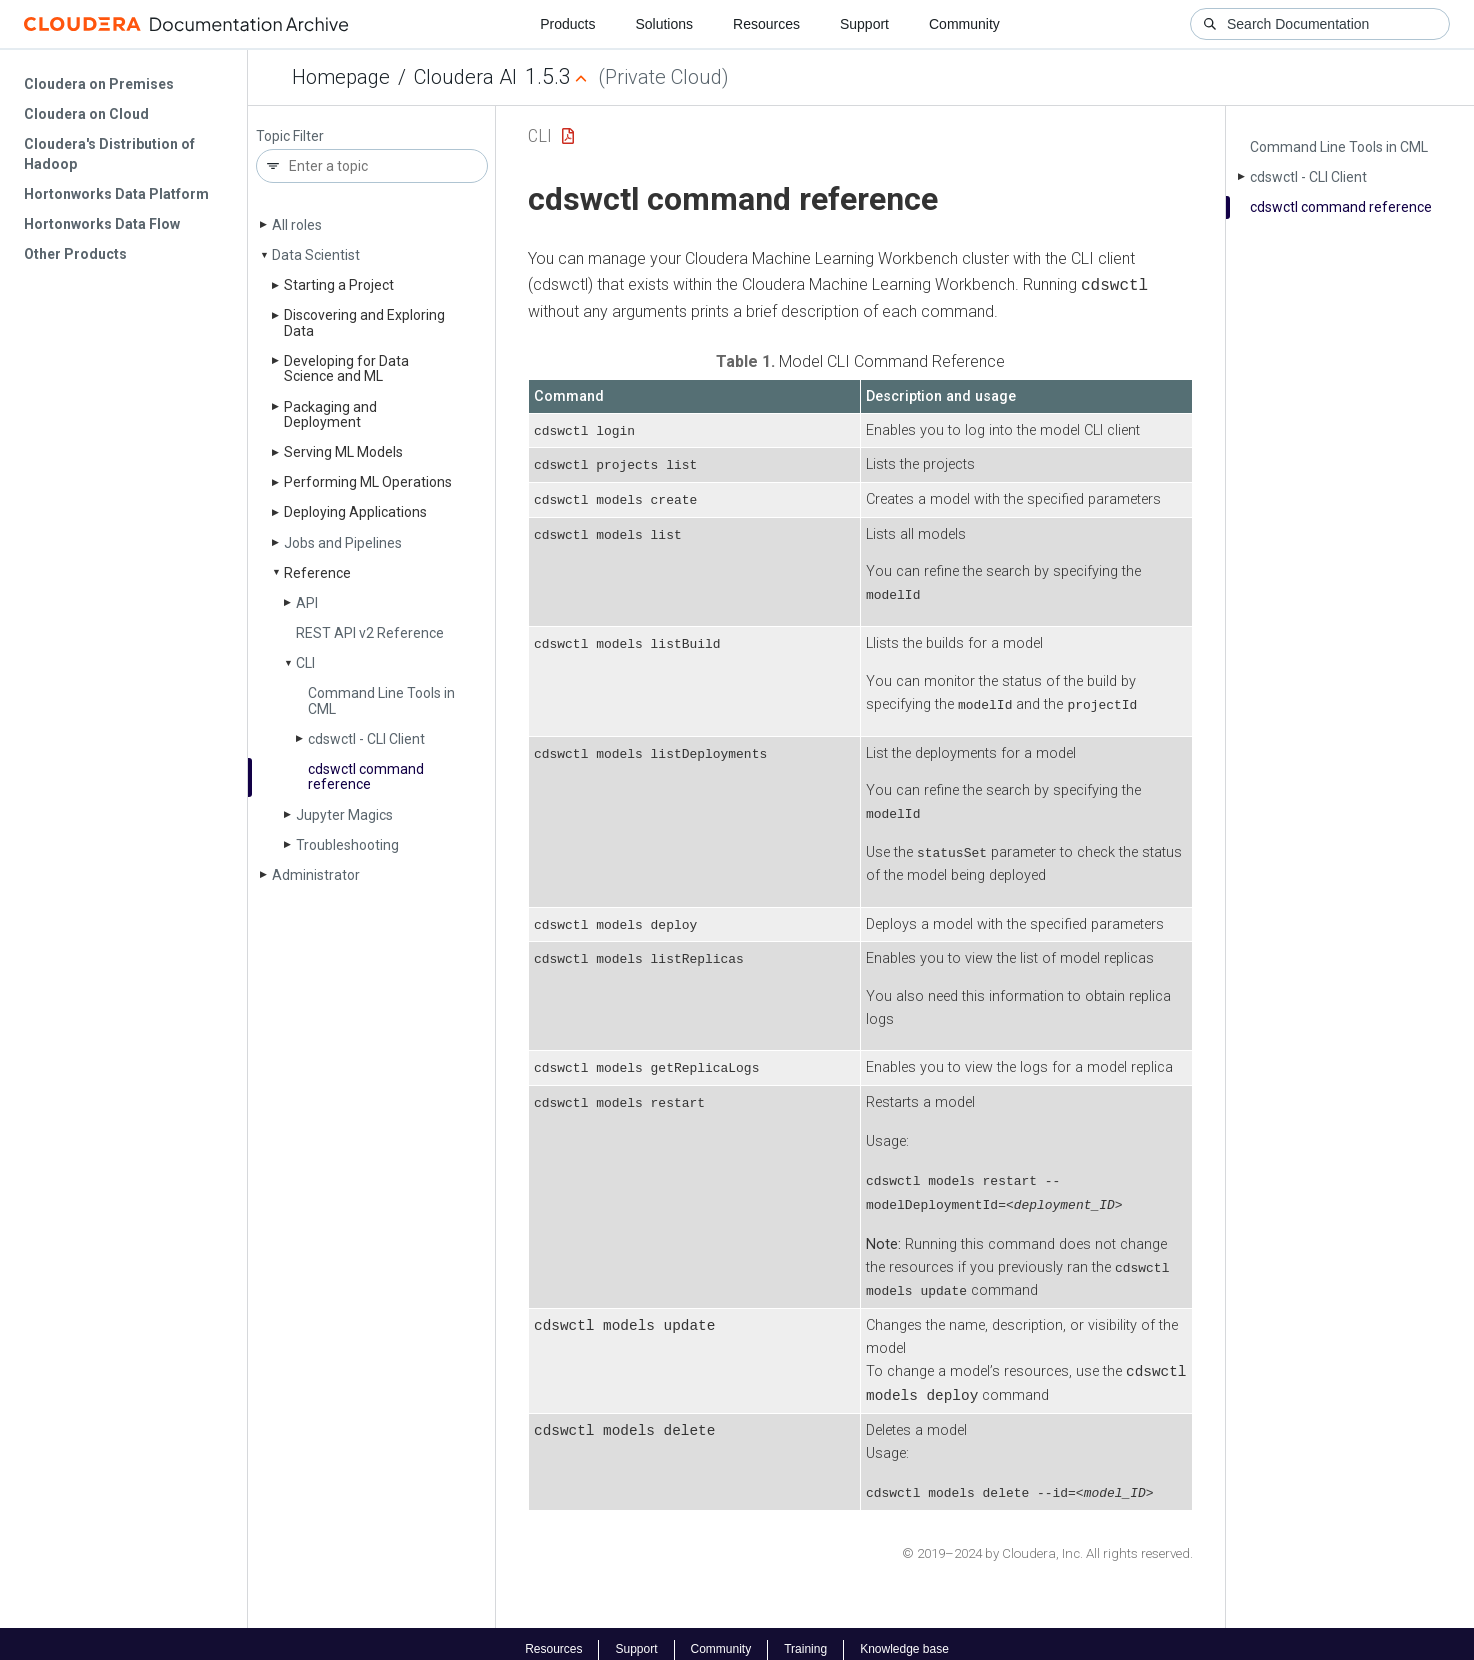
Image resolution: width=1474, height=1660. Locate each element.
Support (864, 24)
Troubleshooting (347, 845)
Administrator (316, 875)
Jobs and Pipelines (343, 543)
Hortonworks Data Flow (102, 224)
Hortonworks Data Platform (116, 194)
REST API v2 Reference (370, 633)
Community (964, 24)
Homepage (341, 77)
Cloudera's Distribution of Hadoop (109, 154)
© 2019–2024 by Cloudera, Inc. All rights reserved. (1047, 1542)
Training (805, 1638)
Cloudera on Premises (99, 84)
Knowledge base (904, 1638)
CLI (305, 663)
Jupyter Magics (344, 815)
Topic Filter (290, 136)
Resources (766, 24)
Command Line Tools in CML (381, 700)
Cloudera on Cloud (86, 114)
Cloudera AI (465, 77)
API (307, 603)
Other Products (75, 254)
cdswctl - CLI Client (366, 739)
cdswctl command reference (366, 776)
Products (567, 24)
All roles (297, 225)
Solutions (664, 24)
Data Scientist (316, 255)
